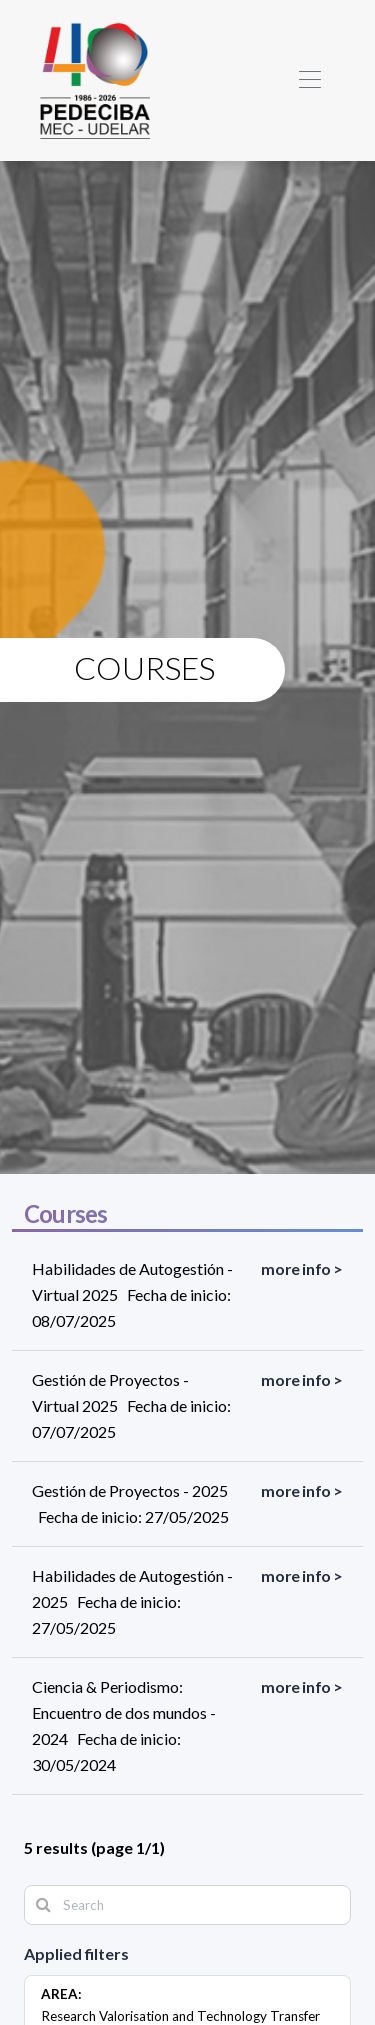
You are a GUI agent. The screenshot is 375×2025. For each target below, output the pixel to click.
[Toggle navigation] (309, 80)
